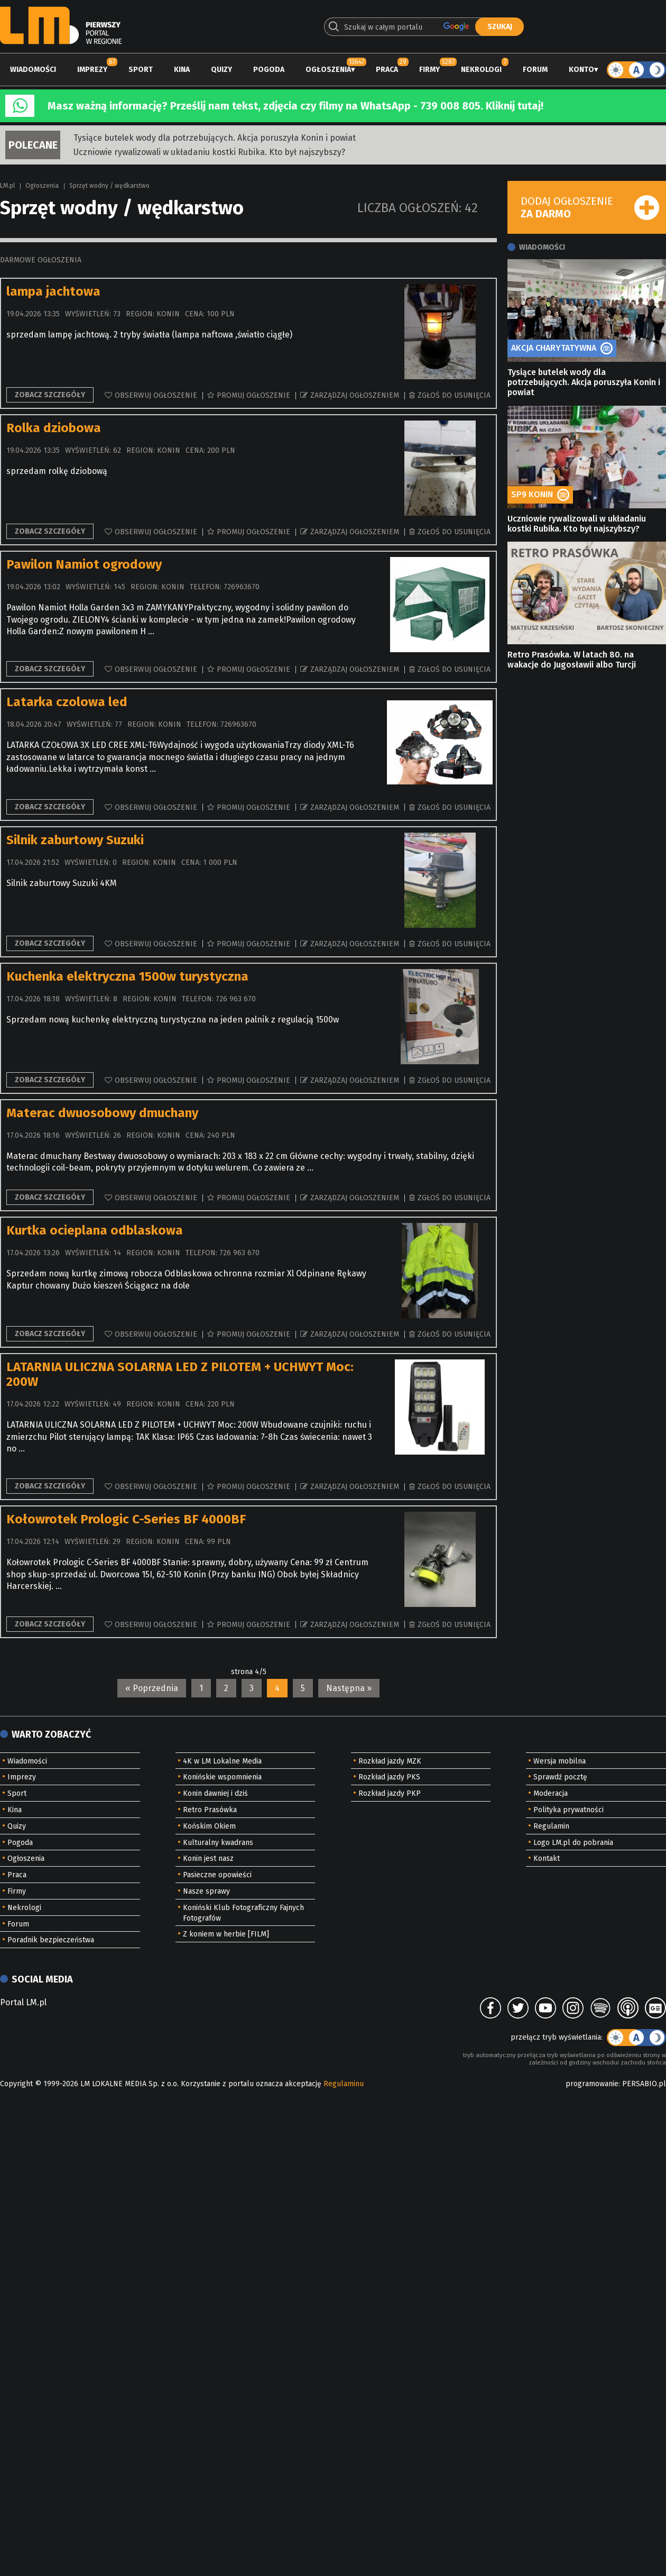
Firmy (429, 69)
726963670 (242, 586)
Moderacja (550, 1793)
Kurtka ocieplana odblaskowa (94, 1230)
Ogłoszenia (328, 69)
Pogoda (268, 69)
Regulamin (551, 1826)
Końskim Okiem (209, 1826)
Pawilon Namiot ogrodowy (84, 564)
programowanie (592, 2083)
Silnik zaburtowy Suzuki (75, 840)
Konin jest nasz (208, 1858)
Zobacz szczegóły (50, 394)
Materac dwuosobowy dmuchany (102, 1113)
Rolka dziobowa (53, 428)
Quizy (221, 69)
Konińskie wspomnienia (222, 1777)
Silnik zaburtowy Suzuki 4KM (61, 883)
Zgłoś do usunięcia (454, 395)
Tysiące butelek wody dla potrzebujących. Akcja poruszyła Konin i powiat (214, 138)
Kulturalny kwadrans (218, 1842)
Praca (387, 69)
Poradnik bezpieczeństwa (50, 1939)
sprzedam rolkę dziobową (56, 471)
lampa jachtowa (53, 291)
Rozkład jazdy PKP (389, 1793)
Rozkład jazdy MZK (389, 1761)
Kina (182, 69)
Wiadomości (33, 69)
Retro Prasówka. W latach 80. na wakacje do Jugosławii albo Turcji (571, 660)
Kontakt (546, 1858)
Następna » (349, 1688)
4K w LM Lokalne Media (222, 1761)
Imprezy (92, 69)
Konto (581, 69)
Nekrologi (481, 69)
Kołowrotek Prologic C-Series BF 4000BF (126, 1519)
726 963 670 (236, 998)
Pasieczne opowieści (217, 1874)
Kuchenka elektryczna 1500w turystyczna (127, 976)
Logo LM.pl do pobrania (573, 1842)
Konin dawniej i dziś (215, 1793)
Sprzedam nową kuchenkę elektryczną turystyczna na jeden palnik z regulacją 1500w (172, 1020)
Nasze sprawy (206, 1891)
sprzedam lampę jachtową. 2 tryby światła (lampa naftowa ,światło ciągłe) (149, 335)
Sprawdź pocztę (560, 1777)
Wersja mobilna (559, 1761)
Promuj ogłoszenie (253, 395)
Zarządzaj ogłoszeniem (354, 395)
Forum (535, 69)
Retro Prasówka (210, 1809)
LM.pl (7, 185)
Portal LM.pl (23, 2002)
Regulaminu (343, 2083)
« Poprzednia (151, 1688)
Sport (140, 69)
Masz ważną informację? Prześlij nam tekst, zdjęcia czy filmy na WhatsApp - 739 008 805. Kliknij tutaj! (295, 105)
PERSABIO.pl (644, 2083)
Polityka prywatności (568, 1809)
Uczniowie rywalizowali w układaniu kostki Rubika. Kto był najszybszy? (209, 152)
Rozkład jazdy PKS (389, 1777)
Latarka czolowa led (66, 702)
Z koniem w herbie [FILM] (226, 1934)
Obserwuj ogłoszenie (156, 395)
